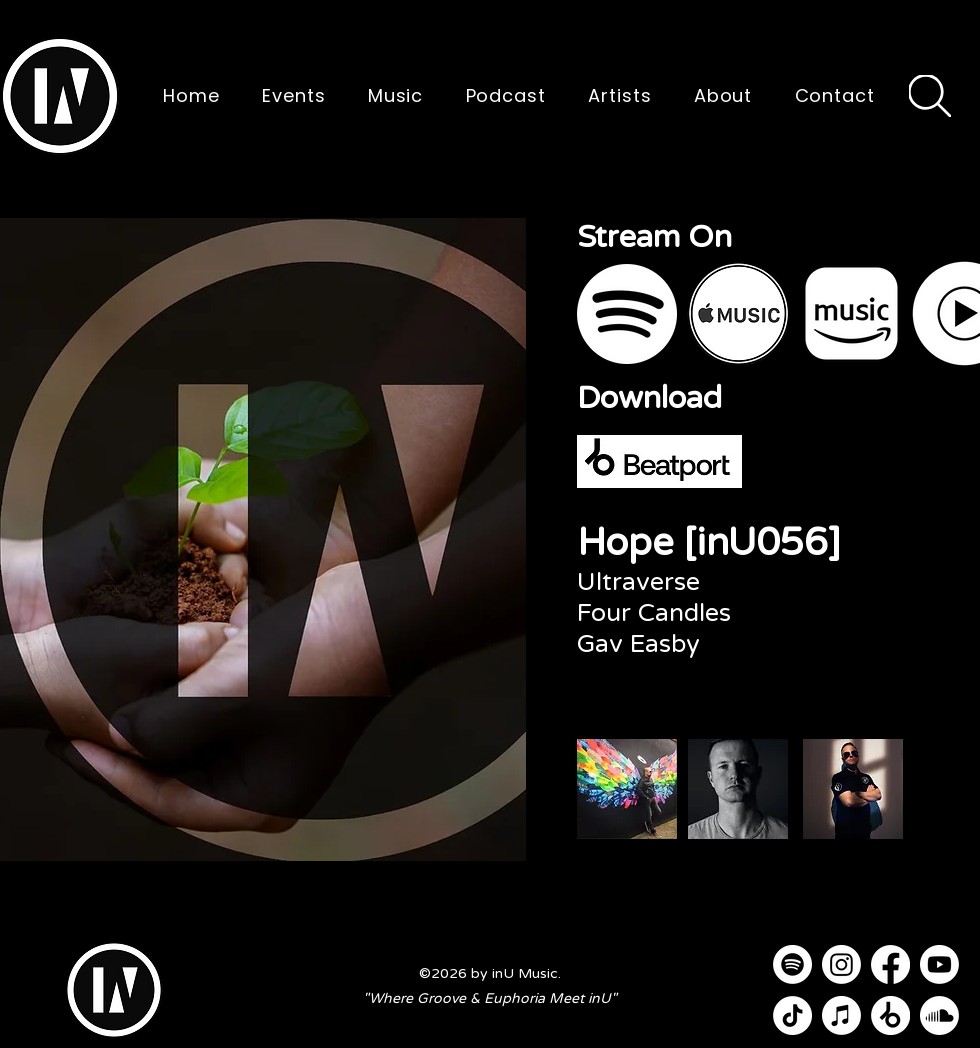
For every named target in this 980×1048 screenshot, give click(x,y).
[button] (60, 96)
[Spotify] (792, 964)
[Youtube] (939, 964)
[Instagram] (841, 964)
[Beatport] (890, 1015)
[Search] (930, 96)
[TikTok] (792, 1015)
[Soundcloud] (939, 1015)
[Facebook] (890, 964)
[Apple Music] (841, 1015)
